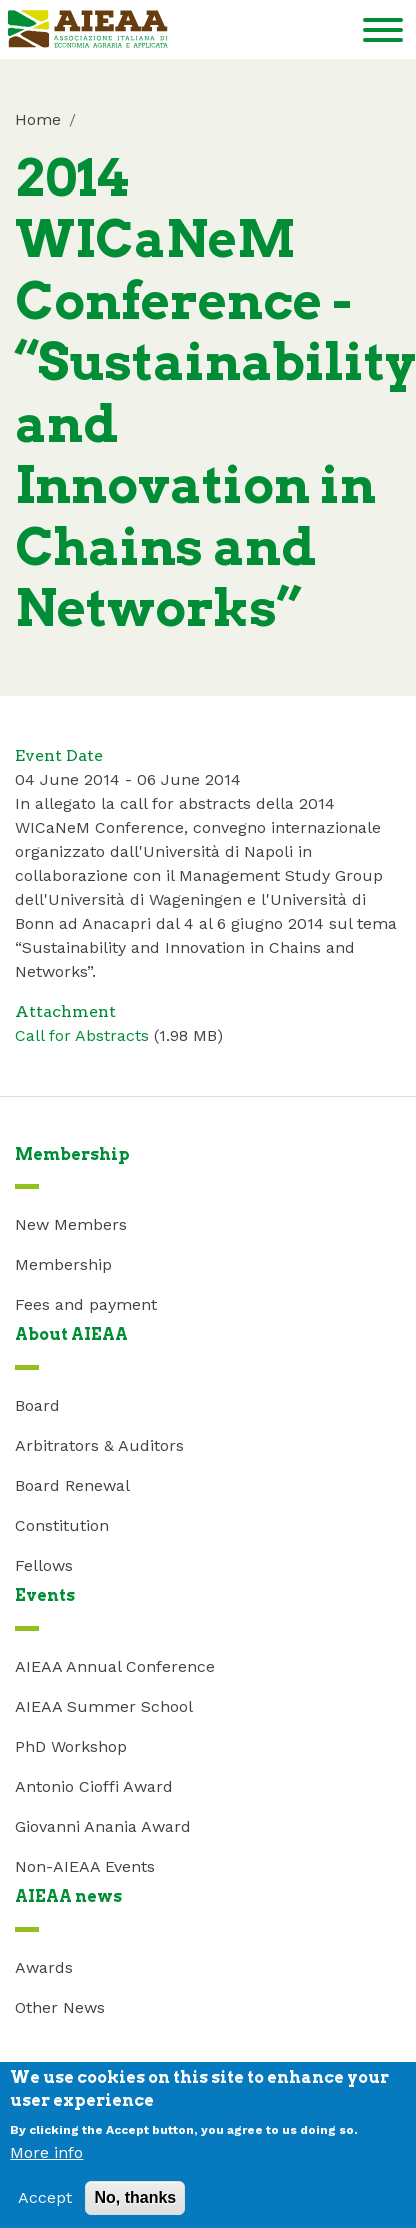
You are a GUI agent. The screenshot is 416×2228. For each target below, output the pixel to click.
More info (46, 2162)
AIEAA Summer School (104, 1706)
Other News (60, 2007)
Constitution (62, 1525)
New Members (71, 1224)
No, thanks (135, 2207)
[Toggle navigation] (383, 33)
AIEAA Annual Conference (115, 1666)
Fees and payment (86, 1304)
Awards (44, 1967)
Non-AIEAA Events (85, 1866)
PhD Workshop (71, 1746)
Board (37, 1405)
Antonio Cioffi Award (94, 1786)
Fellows (44, 1565)
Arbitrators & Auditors (99, 1445)
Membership (63, 1264)
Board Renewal (72, 1485)
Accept (45, 2207)
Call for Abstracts (82, 1035)
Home (38, 119)
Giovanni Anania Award (103, 1826)
